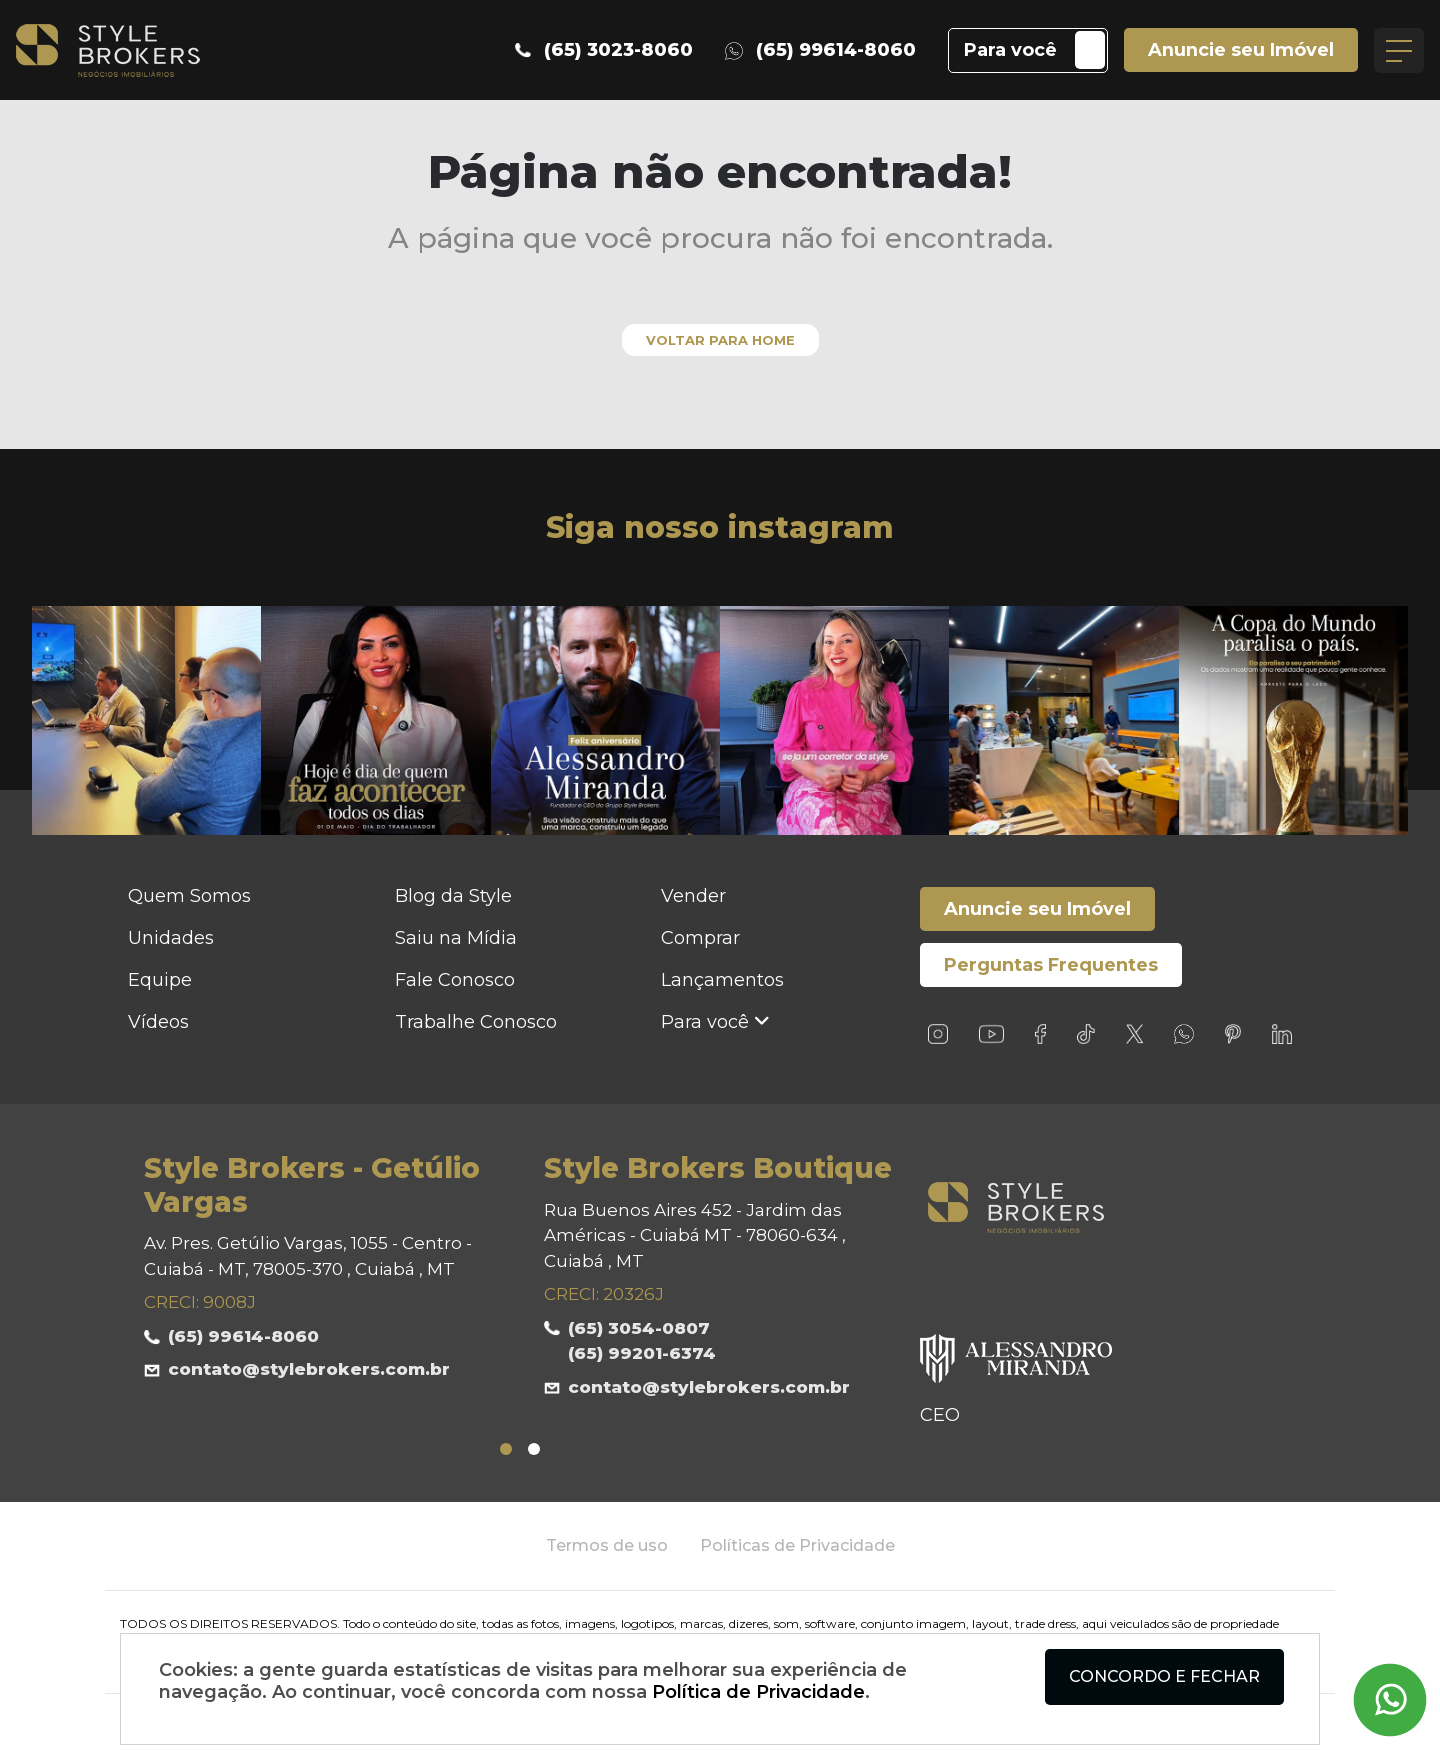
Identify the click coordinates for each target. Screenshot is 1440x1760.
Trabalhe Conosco (476, 1022)
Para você (1009, 50)
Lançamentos (722, 980)
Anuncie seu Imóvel (1240, 50)
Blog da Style (453, 896)
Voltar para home (720, 340)
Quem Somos (189, 896)
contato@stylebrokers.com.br (309, 1370)
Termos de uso (607, 1545)
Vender (693, 896)
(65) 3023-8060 (603, 50)
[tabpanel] (320, 1269)
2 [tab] (534, 1449)
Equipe (160, 980)
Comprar (700, 938)
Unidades (171, 938)
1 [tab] (506, 1449)
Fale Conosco (455, 980)
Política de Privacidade (758, 1692)
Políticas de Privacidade (797, 1545)
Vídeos (158, 1022)
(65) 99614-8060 (819, 50)
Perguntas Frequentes (1051, 965)
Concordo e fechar (1164, 1676)
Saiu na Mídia (456, 938)
